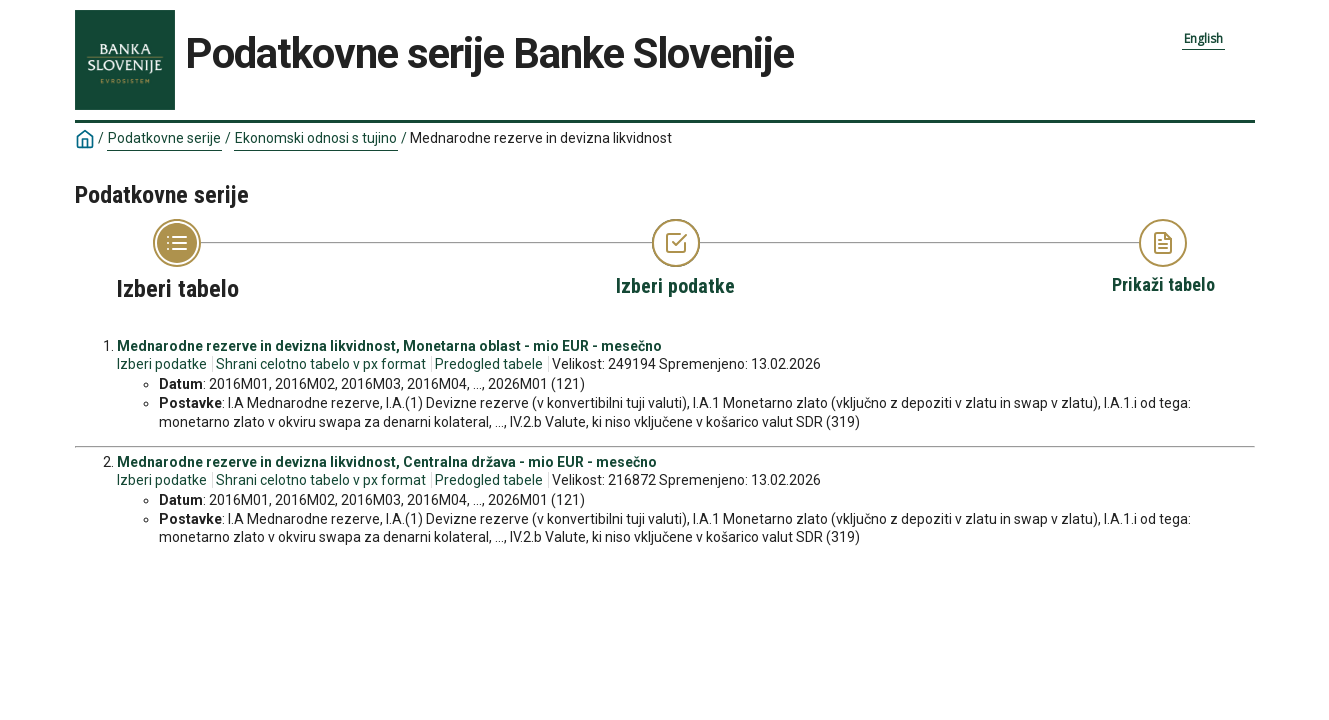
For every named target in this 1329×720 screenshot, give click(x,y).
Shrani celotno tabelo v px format (321, 364)
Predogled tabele (489, 364)
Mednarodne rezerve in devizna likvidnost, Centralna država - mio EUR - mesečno (387, 462)
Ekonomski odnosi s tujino (316, 138)
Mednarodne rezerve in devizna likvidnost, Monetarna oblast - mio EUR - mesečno (389, 346)
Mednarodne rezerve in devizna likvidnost (541, 138)
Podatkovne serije (164, 138)
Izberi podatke (162, 364)
